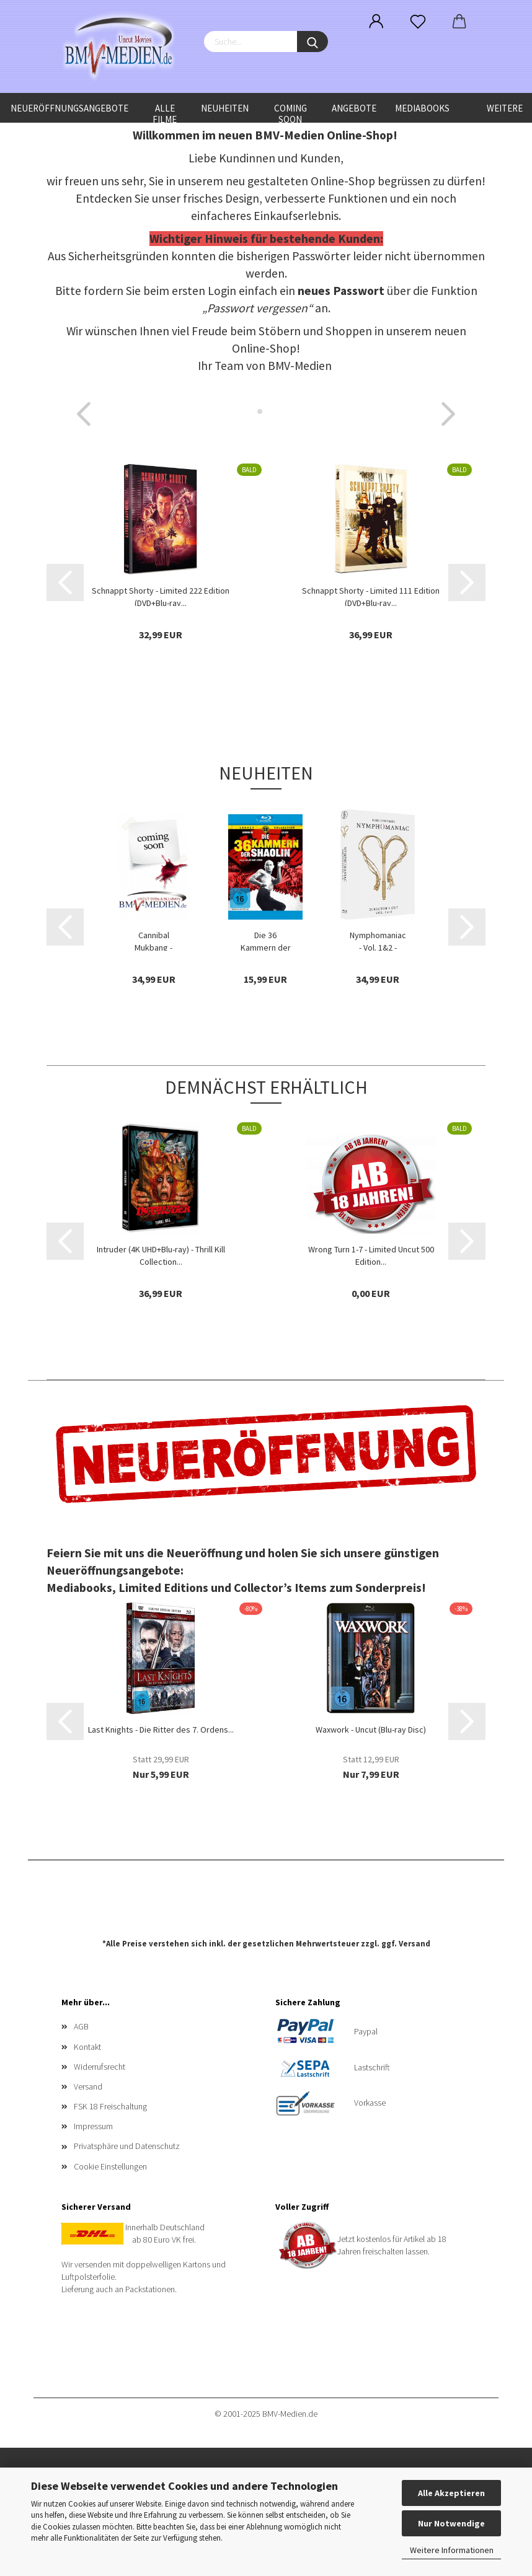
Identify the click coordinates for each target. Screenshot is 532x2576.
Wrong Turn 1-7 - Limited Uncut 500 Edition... (371, 1254)
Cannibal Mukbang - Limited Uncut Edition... (153, 940)
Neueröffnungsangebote (69, 108)
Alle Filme (165, 112)
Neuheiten (225, 108)
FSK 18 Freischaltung (110, 2106)
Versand (414, 1943)
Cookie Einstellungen (110, 2166)
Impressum (93, 2126)
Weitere (505, 108)
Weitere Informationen (452, 2550)
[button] (83, 414)
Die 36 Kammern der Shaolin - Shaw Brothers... (265, 940)
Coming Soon (290, 112)
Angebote (354, 108)
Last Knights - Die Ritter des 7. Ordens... (161, 1729)
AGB (81, 2026)
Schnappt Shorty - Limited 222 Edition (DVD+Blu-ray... (160, 595)
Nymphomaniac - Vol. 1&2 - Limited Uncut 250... (378, 940)
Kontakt (87, 2046)
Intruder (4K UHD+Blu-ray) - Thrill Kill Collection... (161, 1254)
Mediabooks (422, 108)
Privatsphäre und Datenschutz (127, 2146)
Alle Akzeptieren (451, 2493)
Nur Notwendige (451, 2523)
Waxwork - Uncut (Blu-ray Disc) (371, 1729)
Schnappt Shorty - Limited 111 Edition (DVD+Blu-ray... (371, 595)
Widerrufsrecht (99, 2066)
